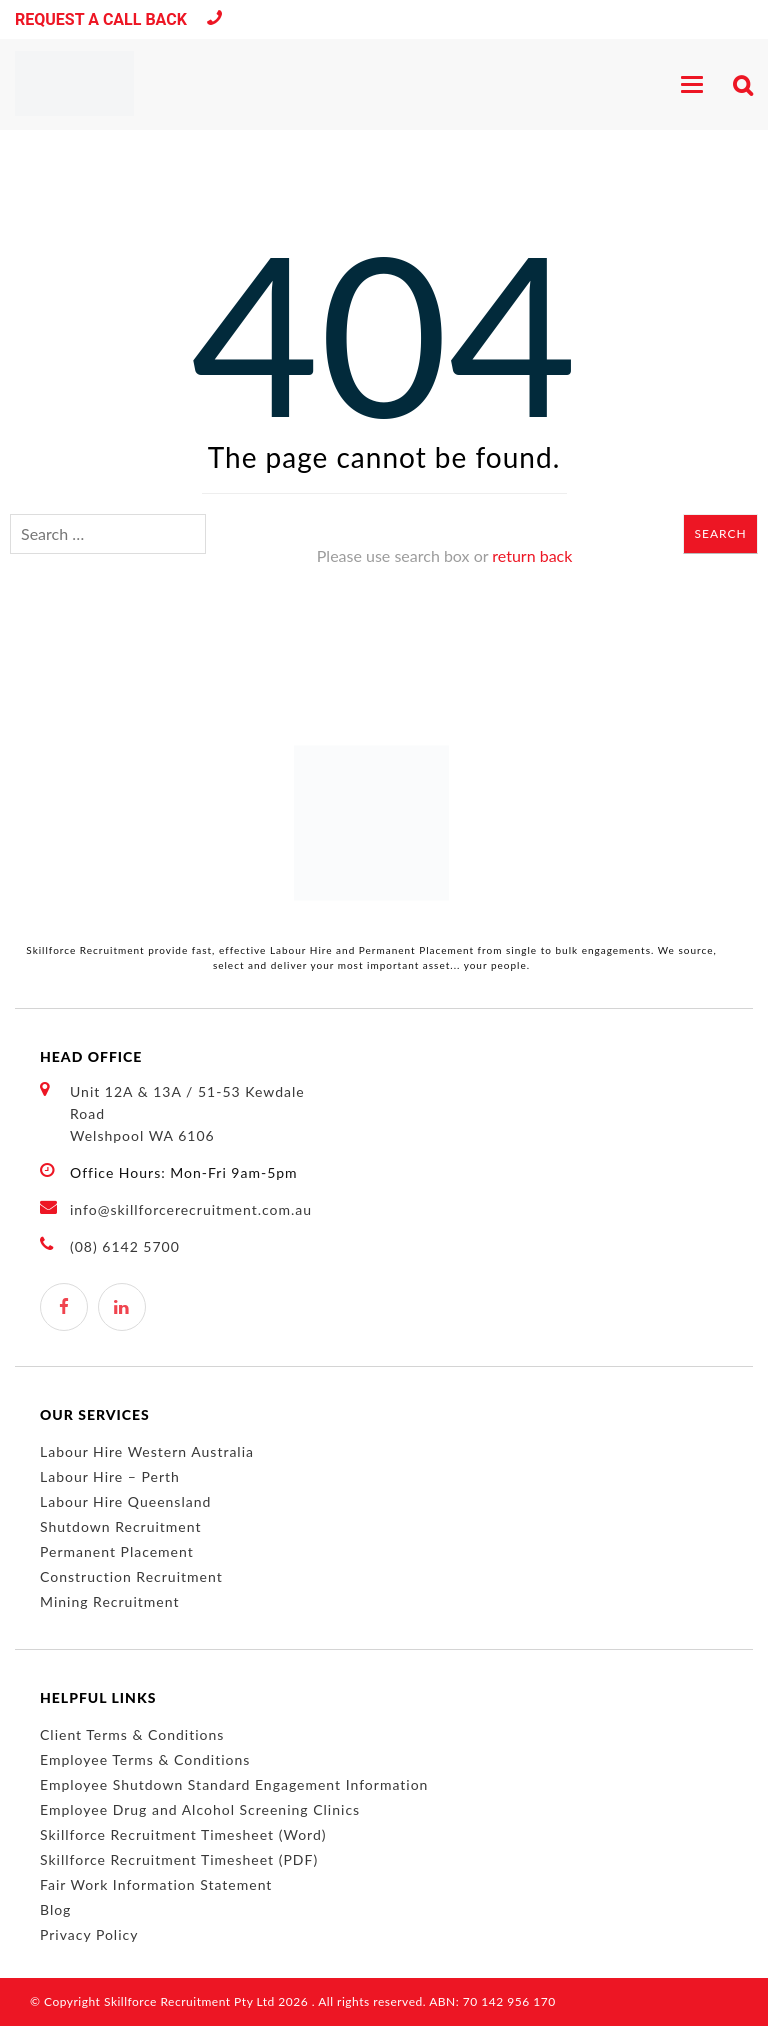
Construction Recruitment (131, 1576)
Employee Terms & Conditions (145, 1759)
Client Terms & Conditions (132, 1734)
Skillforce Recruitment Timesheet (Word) (183, 1834)
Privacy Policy (89, 1934)
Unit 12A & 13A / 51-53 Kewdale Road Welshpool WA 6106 (172, 1112)
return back (532, 555)
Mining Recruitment (109, 1601)
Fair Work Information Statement (156, 1884)
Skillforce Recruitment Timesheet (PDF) (179, 1859)
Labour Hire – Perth (110, 1476)
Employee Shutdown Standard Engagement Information (234, 1784)
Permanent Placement (117, 1551)
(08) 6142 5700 (214, 20)
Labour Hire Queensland (125, 1501)
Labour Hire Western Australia (147, 1451)
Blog (55, 1909)
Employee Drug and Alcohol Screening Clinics (200, 1809)
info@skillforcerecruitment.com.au (191, 1209)
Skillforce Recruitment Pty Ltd (189, 2001)
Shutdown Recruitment (121, 1526)
